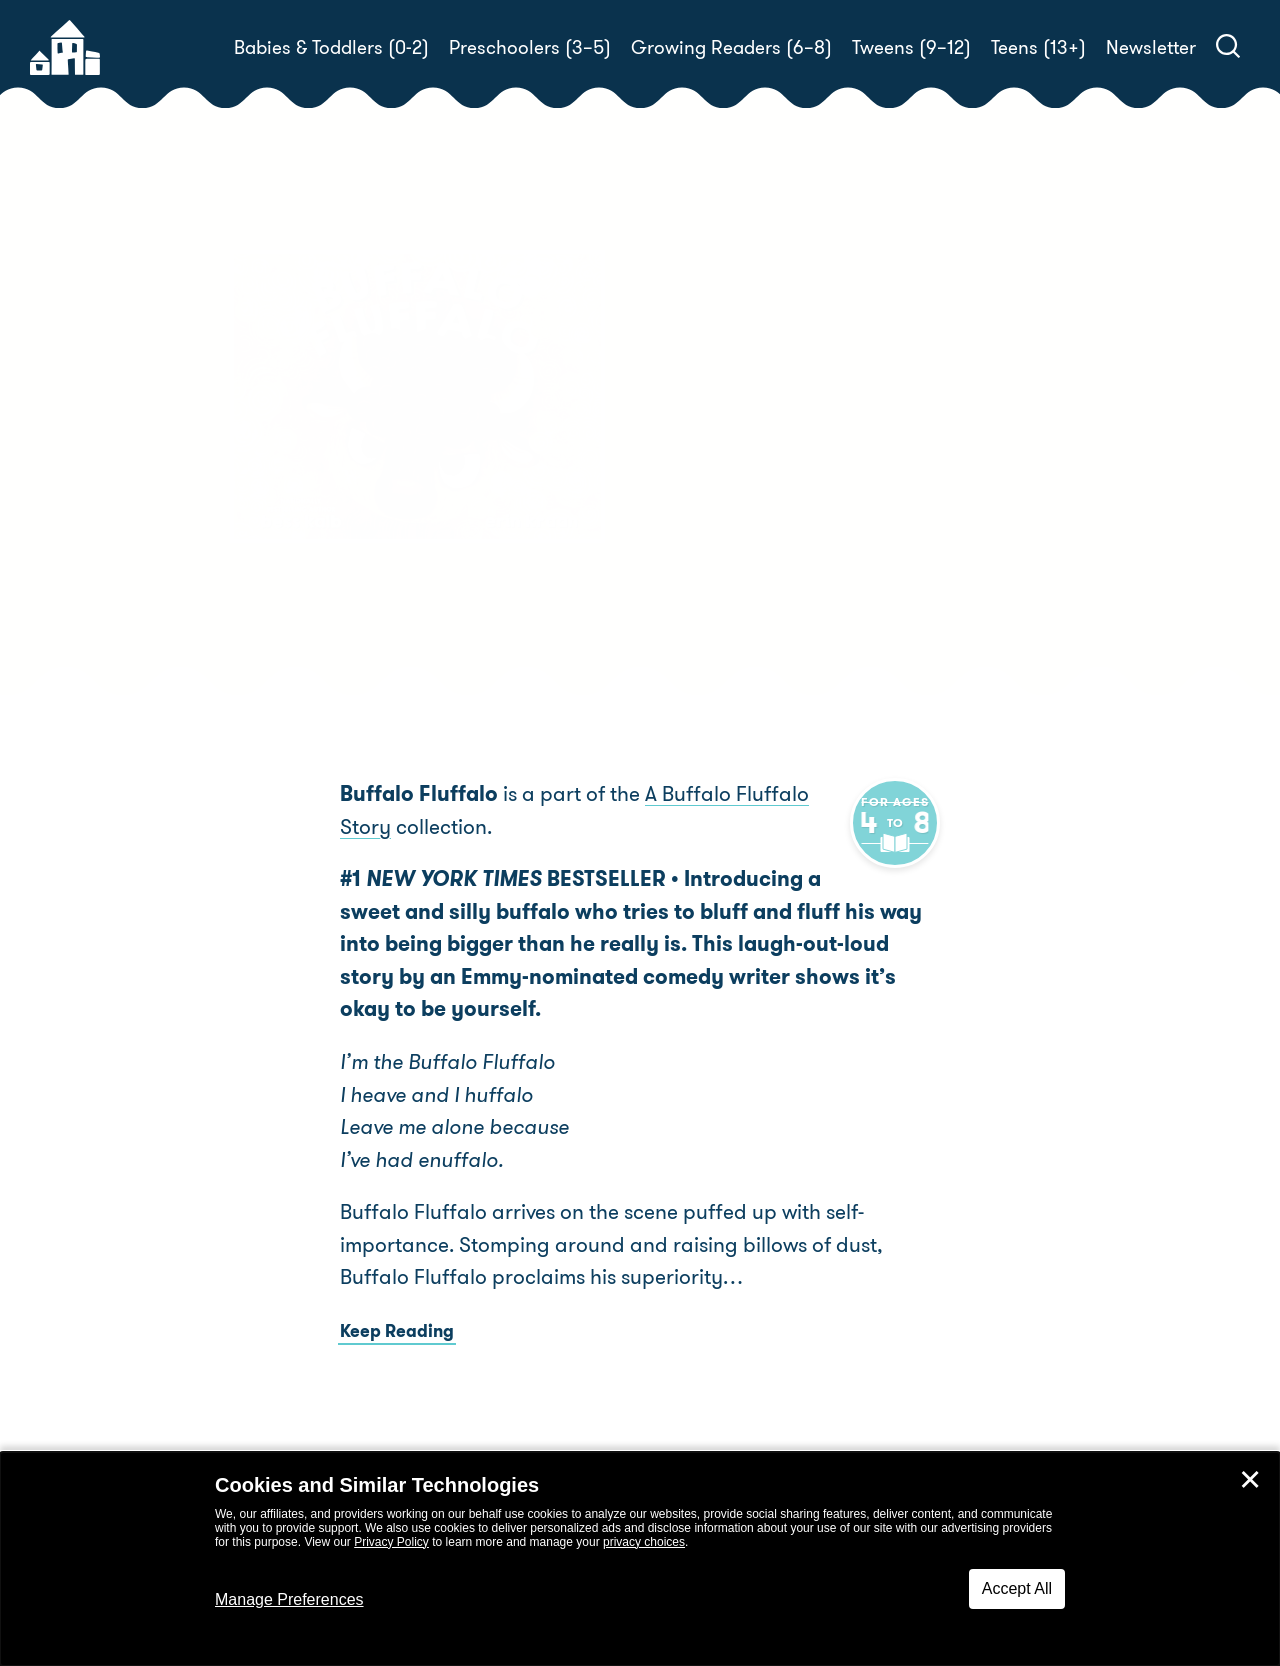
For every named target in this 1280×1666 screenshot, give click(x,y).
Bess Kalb (767, 424)
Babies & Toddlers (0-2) (331, 47)
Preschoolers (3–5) (530, 47)
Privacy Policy (391, 1542)
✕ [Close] (1250, 1480)
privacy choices (644, 1542)
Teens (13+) (1038, 47)
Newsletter (1151, 47)
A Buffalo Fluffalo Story (755, 794)
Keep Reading (397, 1331)
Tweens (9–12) (911, 47)
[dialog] (640, 1559)
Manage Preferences (289, 1599)
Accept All (1017, 1588)
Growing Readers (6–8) (731, 47)
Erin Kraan (1017, 424)
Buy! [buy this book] (704, 494)
